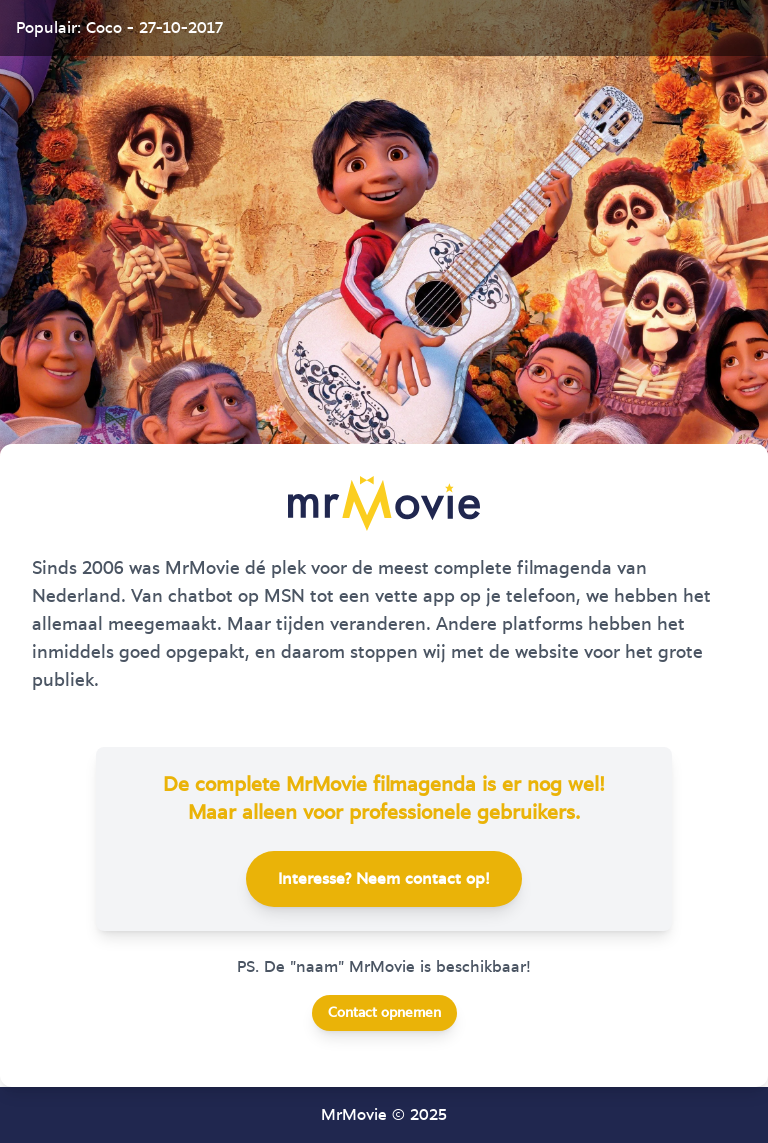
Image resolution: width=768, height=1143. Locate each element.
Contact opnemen (384, 1013)
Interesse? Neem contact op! (384, 879)
